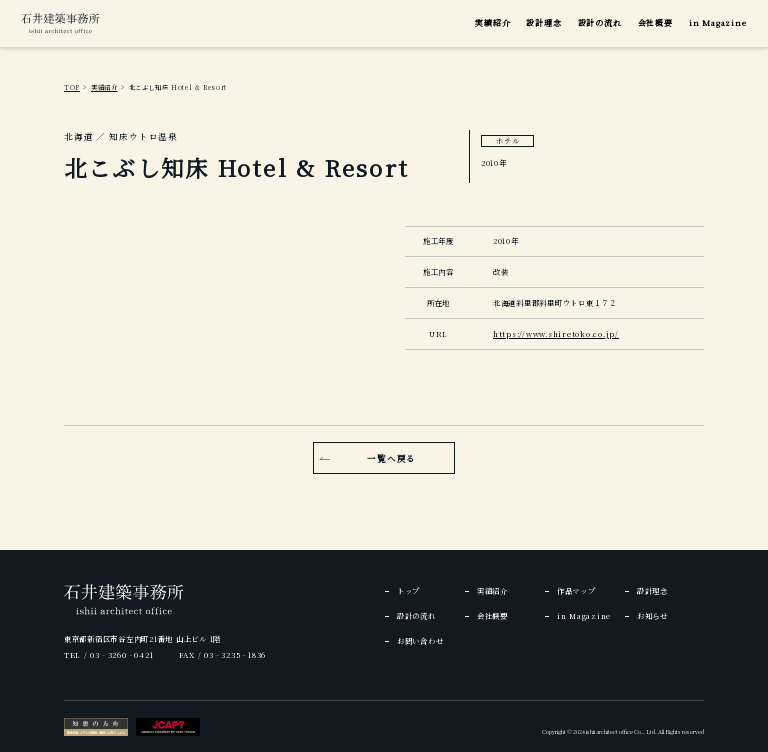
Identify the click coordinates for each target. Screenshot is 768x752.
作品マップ (576, 590)
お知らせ (652, 615)
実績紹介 (492, 22)
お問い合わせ (420, 640)
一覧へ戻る (391, 458)
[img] (60, 23)
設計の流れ (600, 22)
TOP (72, 87)
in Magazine (718, 22)
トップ (408, 590)
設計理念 (543, 22)
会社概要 (655, 22)
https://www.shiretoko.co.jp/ (556, 333)
